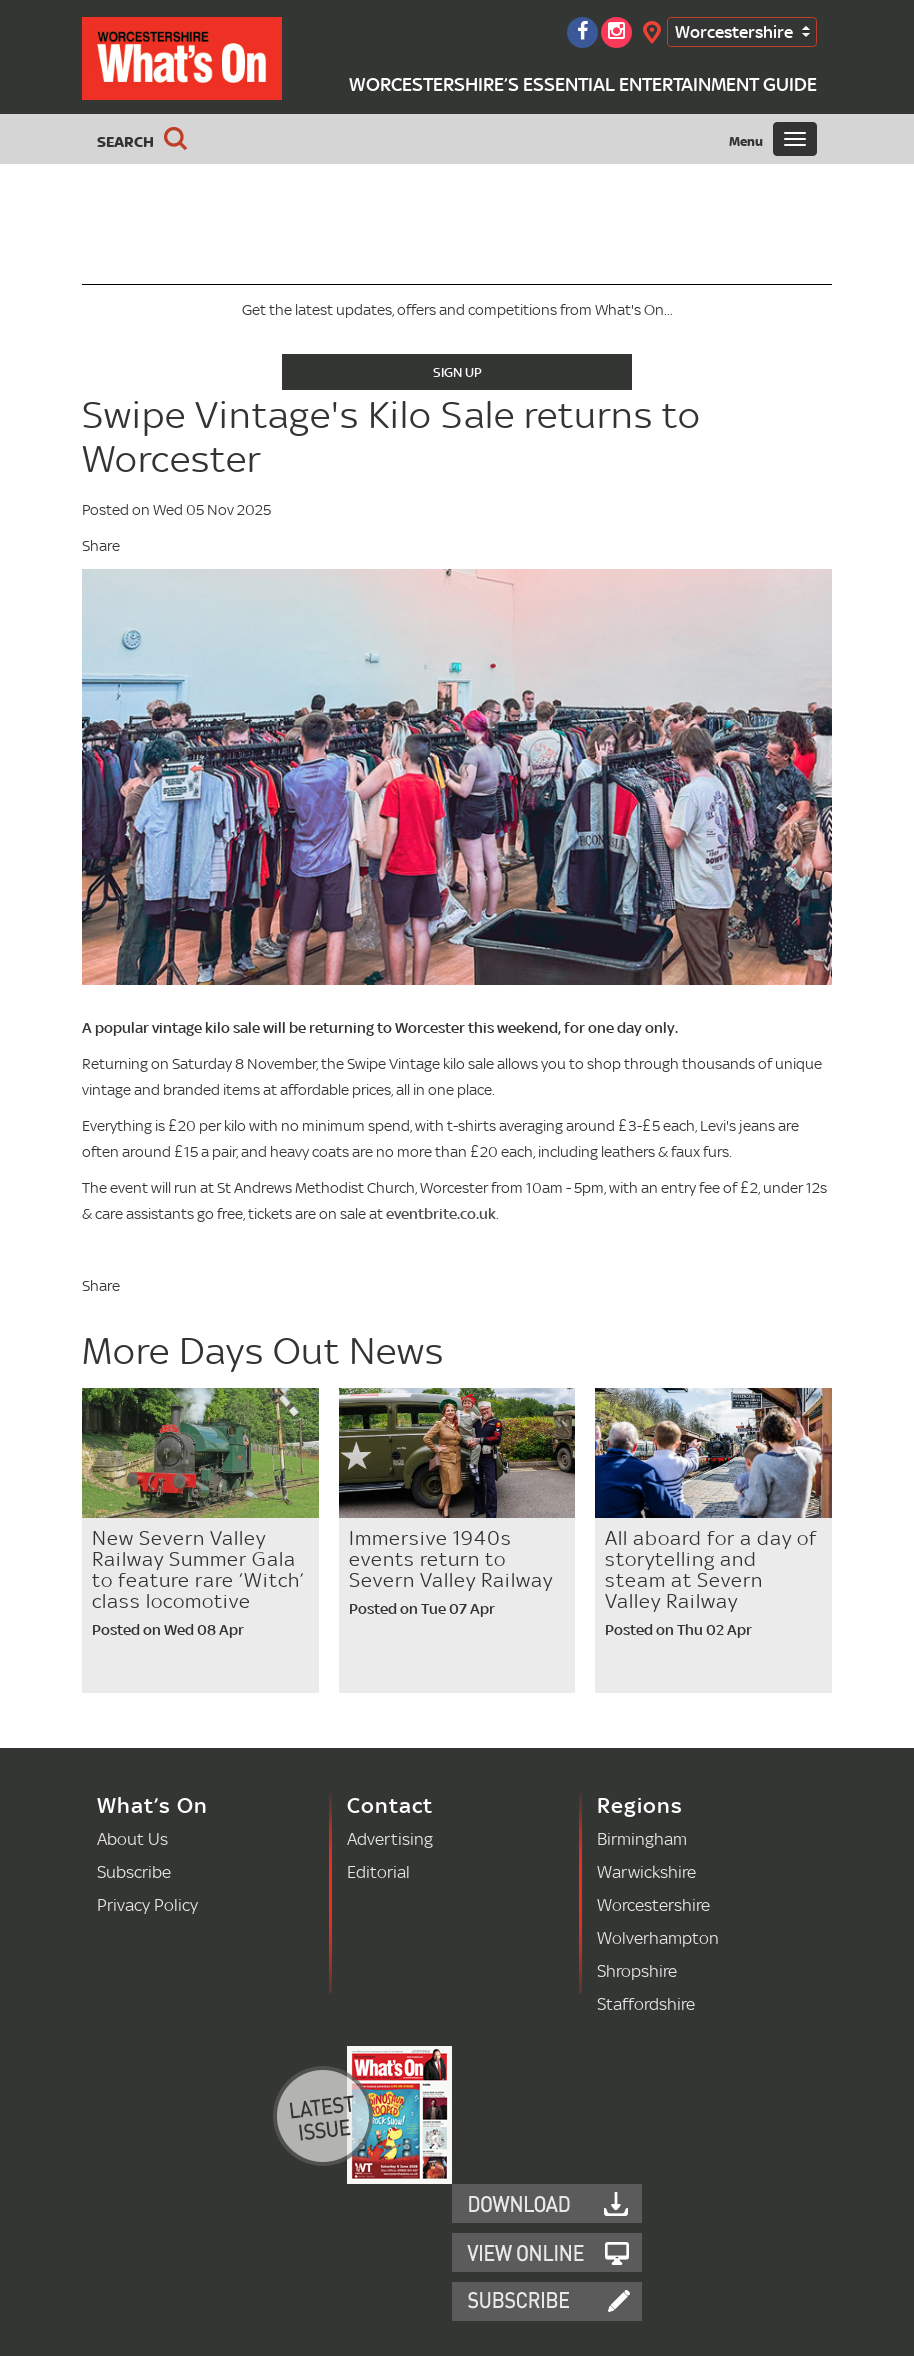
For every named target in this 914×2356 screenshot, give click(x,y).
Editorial (378, 1871)
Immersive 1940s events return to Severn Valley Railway (451, 1559)
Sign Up (457, 372)
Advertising (390, 1838)
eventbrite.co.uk (441, 1213)
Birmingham (642, 1838)
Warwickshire (646, 1871)
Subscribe (134, 1871)
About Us (132, 1838)
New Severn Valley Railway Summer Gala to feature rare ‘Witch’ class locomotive (198, 1569)
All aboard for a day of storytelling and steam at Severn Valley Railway (711, 1569)
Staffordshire (646, 2003)
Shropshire (637, 1970)
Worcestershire (734, 31)
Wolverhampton (658, 1937)
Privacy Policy (147, 1904)
